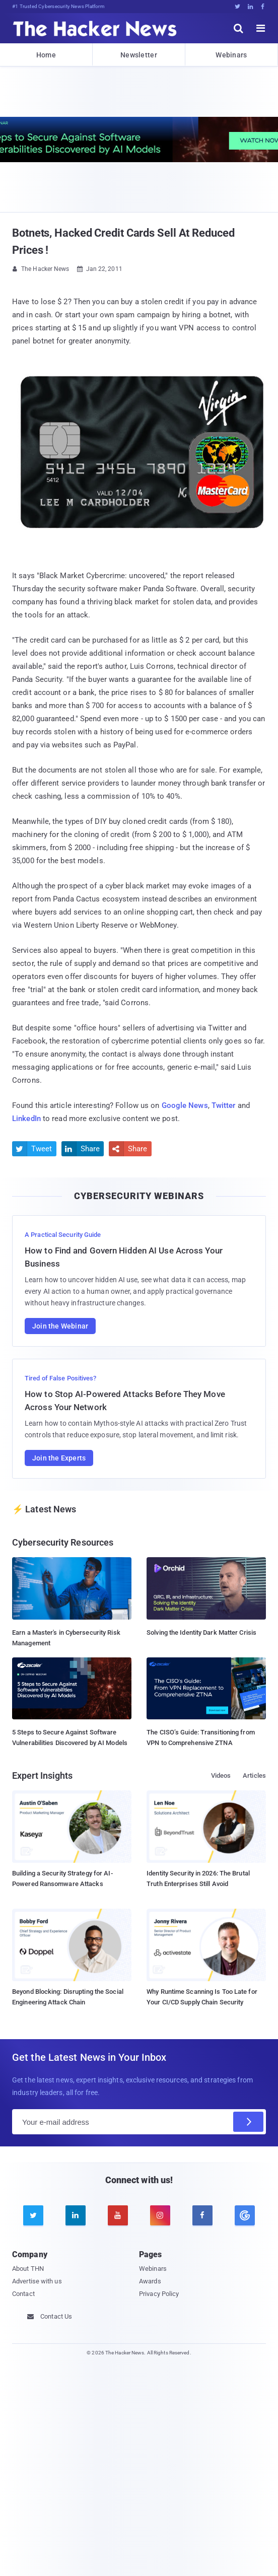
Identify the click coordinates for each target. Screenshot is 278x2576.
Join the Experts (59, 1458)
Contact (23, 2293)
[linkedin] (75, 2215)
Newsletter (138, 55)
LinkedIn (26, 1118)
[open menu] (261, 28)
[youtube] (118, 2215)
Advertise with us (37, 2281)
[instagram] (160, 2215)
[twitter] (33, 2215)
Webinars (231, 55)
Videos (221, 1775)
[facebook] (202, 2215)
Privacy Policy (159, 2293)
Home (46, 55)
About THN (28, 2268)
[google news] (245, 2215)
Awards (150, 2281)
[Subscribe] (248, 2122)
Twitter (224, 1105)
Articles (254, 1775)
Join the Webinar (60, 1326)
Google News (185, 1105)
